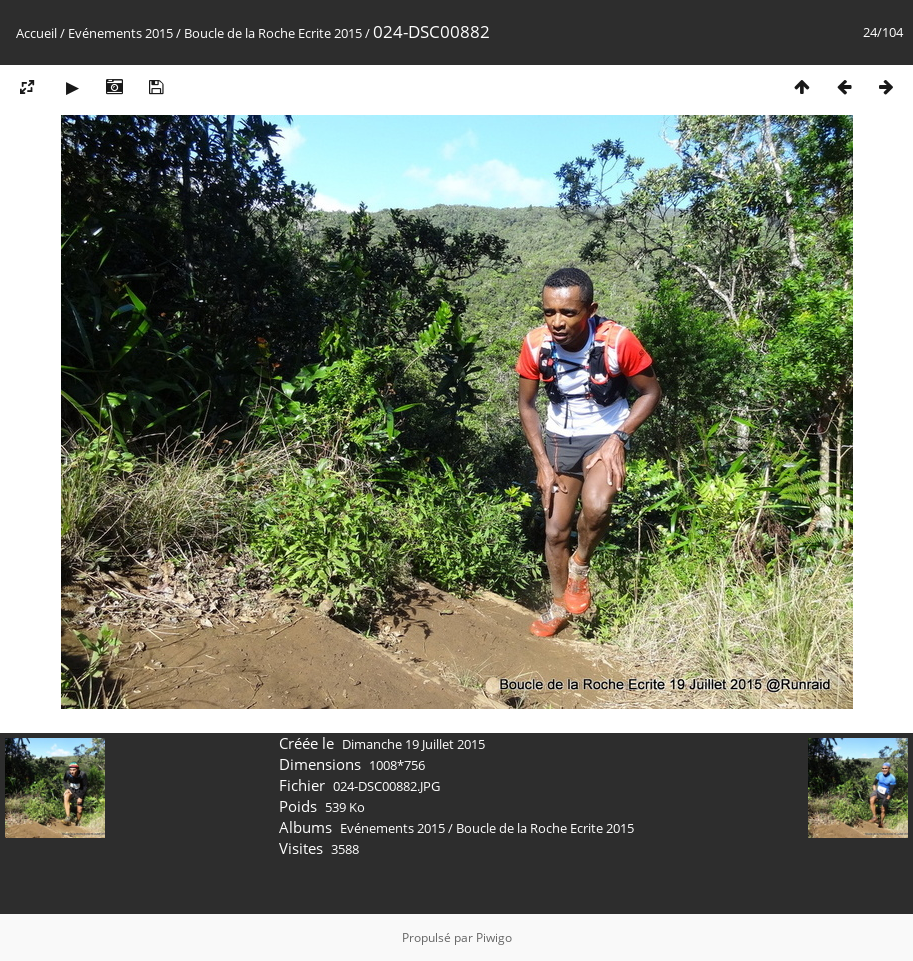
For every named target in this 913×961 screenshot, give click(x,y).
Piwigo (494, 937)
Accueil (36, 33)
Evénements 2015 (120, 33)
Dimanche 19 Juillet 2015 (413, 744)
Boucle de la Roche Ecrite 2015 (273, 33)
